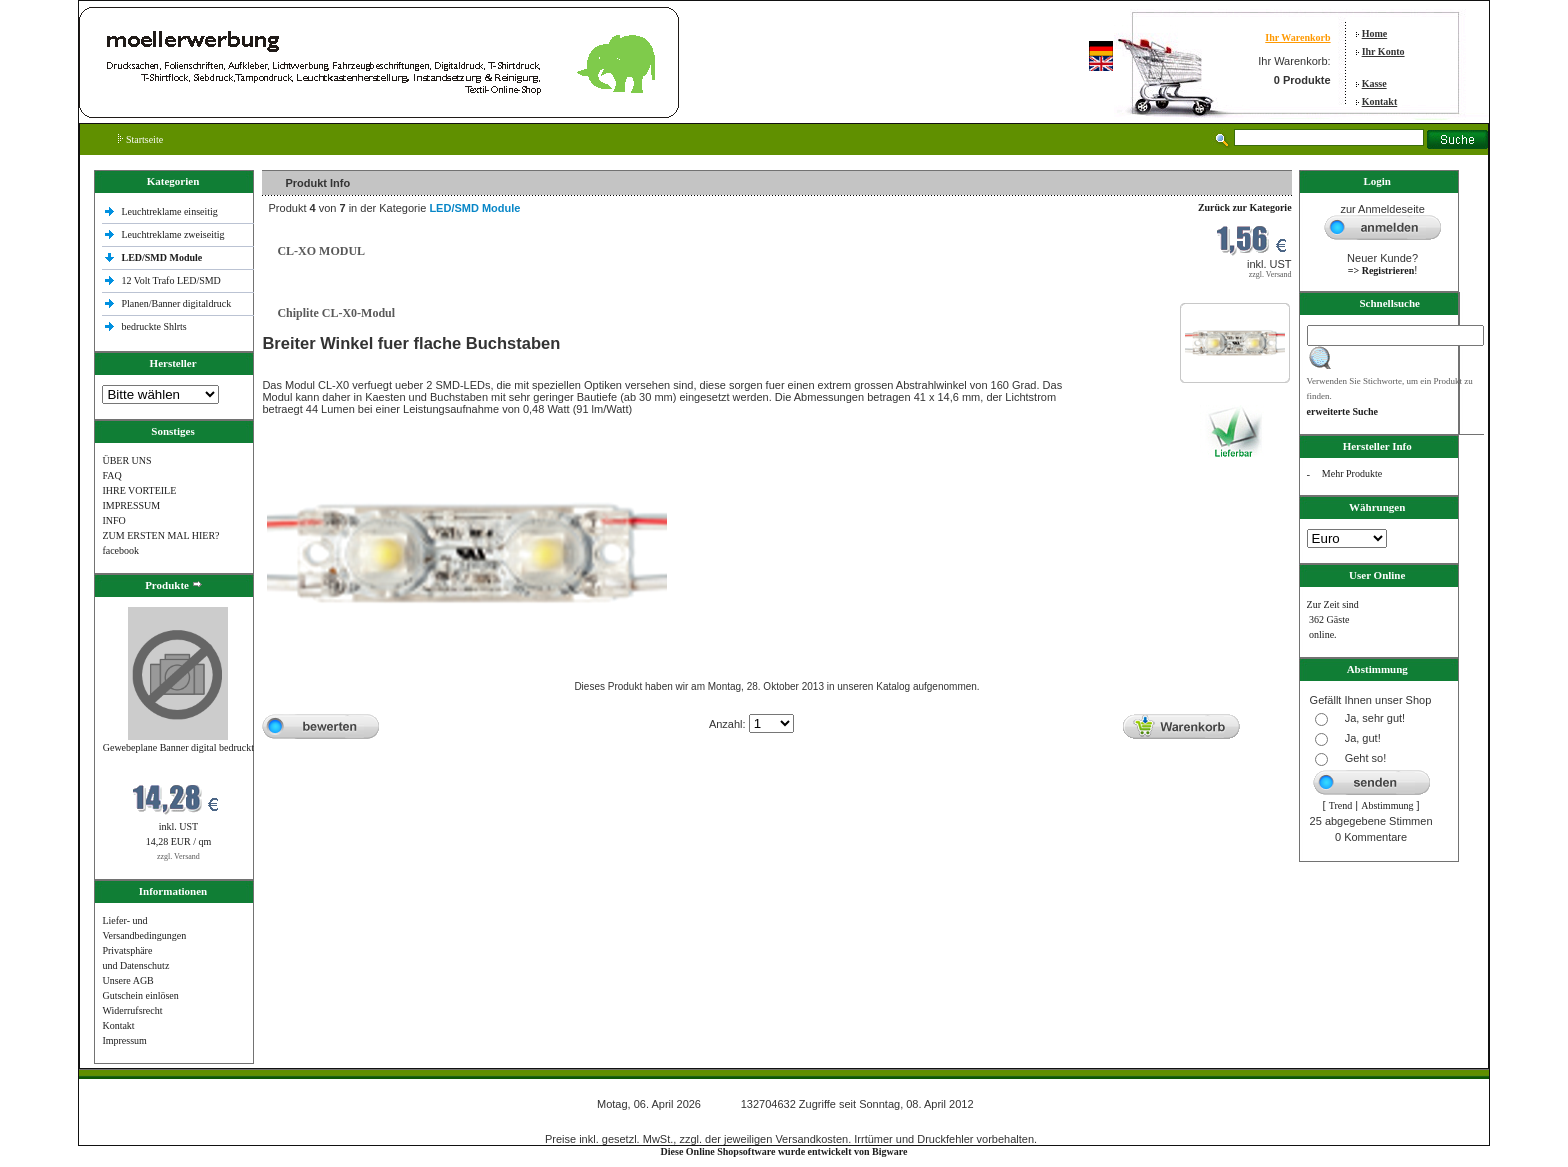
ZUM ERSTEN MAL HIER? (160, 535)
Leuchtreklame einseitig (170, 211)
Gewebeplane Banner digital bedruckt (178, 747)
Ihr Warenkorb (1297, 37)
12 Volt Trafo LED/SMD (170, 280)
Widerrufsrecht (132, 1010)
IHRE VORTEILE (139, 490)
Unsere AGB (127, 980)
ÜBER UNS (126, 460)
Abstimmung (1387, 805)
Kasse (1374, 83)
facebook (120, 550)
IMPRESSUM (131, 505)
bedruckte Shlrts (153, 326)
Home (1375, 33)
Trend (1341, 805)
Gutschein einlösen (140, 995)
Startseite (140, 139)
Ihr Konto (1383, 51)
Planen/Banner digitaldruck (176, 303)
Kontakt (1380, 101)
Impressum (124, 1040)
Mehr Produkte (1352, 473)
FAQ (111, 475)
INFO (113, 520)
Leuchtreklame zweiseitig (174, 234)
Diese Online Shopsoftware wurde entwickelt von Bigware (784, 1151)
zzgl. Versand (178, 856)
